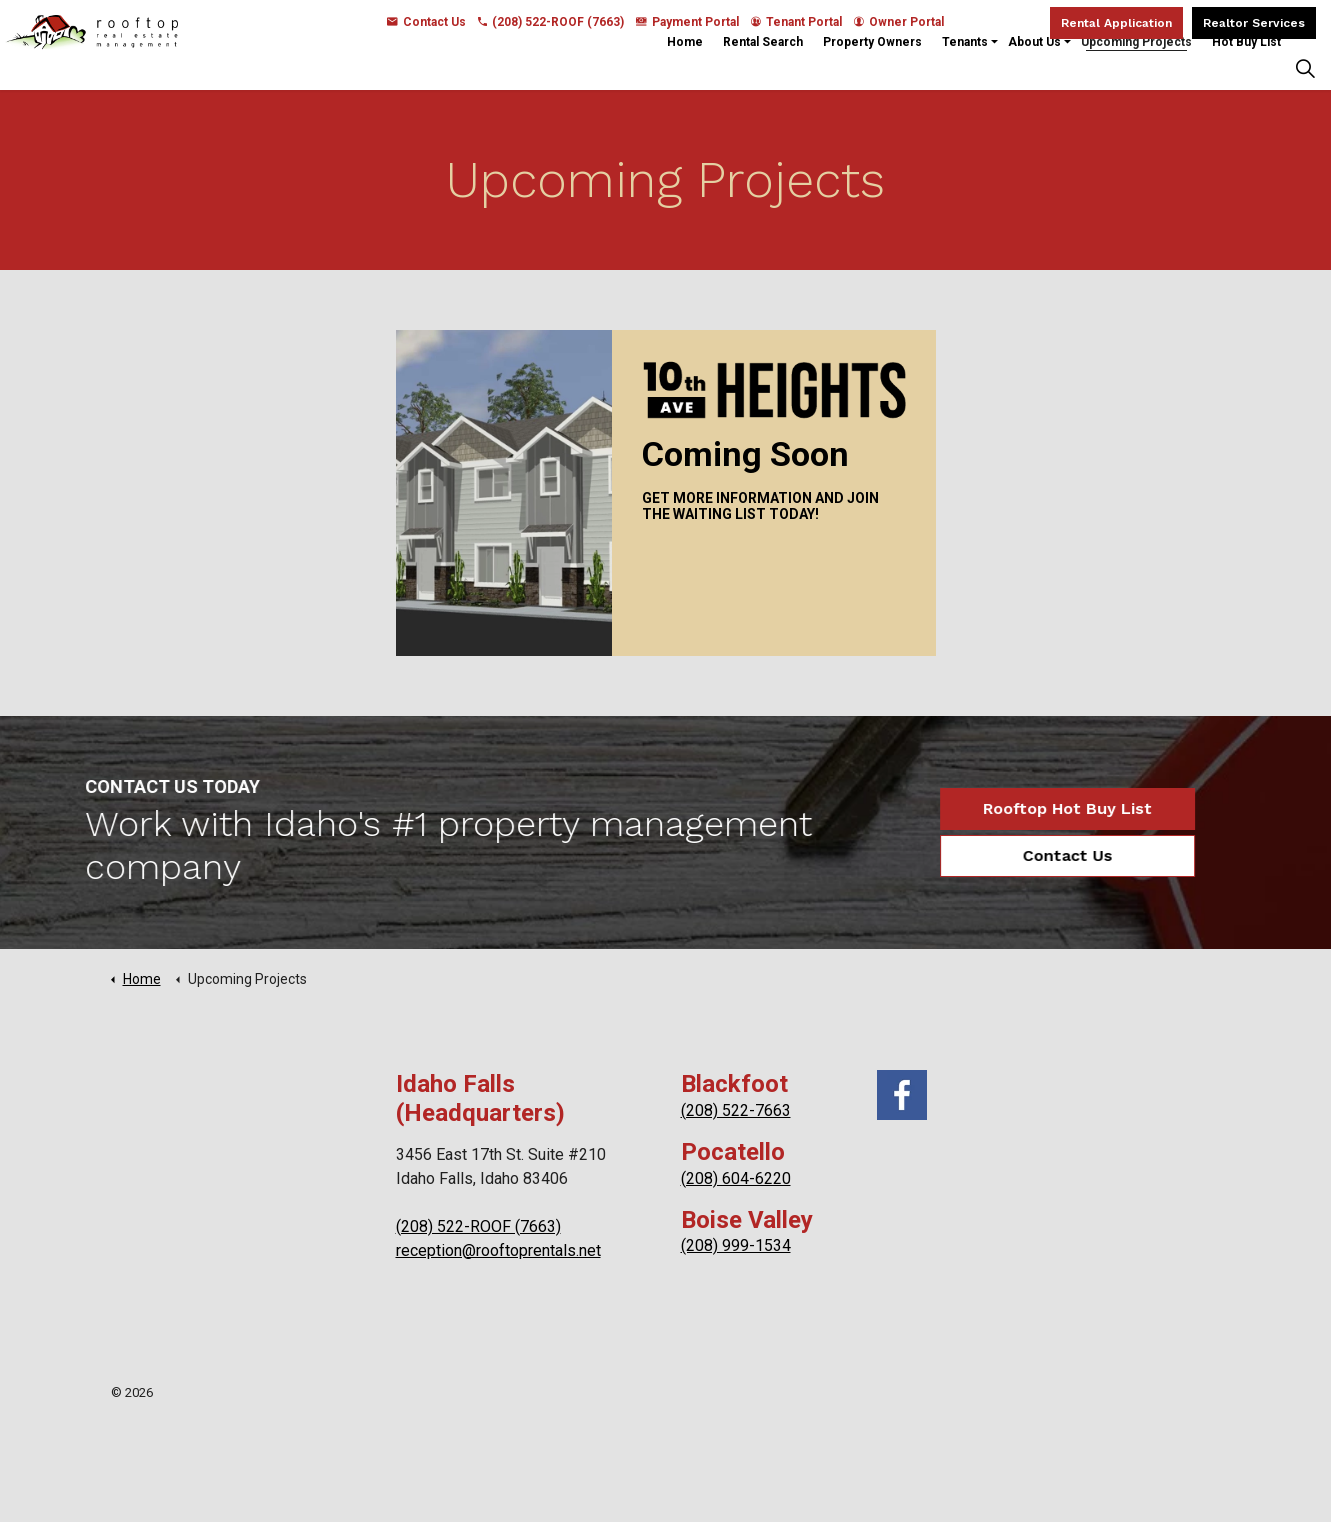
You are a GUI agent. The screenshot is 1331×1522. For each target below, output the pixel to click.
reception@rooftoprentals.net (498, 1250)
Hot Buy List (1246, 67)
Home (685, 67)
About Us (1034, 67)
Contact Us (426, 22)
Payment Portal (687, 22)
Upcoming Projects (1136, 67)
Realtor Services (1254, 23)
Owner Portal (899, 22)
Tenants (965, 67)
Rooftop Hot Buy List (1036, 809)
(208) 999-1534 (736, 1245)
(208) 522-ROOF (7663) (551, 22)
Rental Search (763, 67)
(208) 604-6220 (736, 1178)
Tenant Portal (796, 22)
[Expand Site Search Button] (1305, 67)
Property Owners (872, 67)
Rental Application (1116, 23)
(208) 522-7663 (736, 1110)
